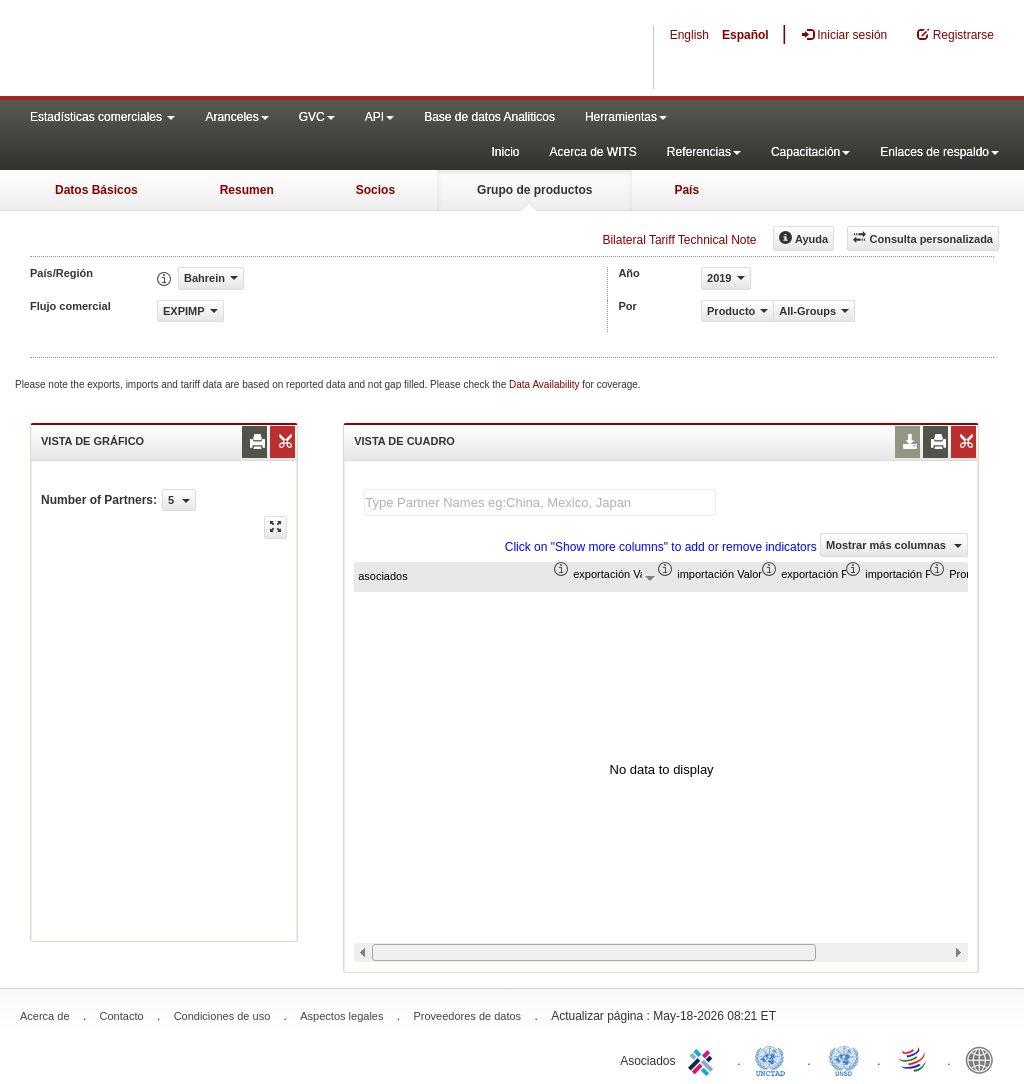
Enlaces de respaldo (939, 152)
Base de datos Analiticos (489, 117)
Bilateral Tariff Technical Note (679, 240)
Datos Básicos (96, 190)
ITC (704, 1059)
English (689, 35)
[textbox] (540, 502)
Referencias (704, 152)
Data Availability (545, 384)
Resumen (247, 190)
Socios (375, 190)
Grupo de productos (534, 190)
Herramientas (626, 117)
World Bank (984, 1059)
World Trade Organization (914, 1059)
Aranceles (236, 117)
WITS (200, 50)
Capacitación (810, 152)
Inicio (505, 152)
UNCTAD (774, 1059)
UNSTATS (844, 1059)
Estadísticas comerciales (102, 117)
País (686, 190)
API (379, 117)
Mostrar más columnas (894, 545)
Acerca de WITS (592, 152)
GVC (317, 117)
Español (745, 35)
